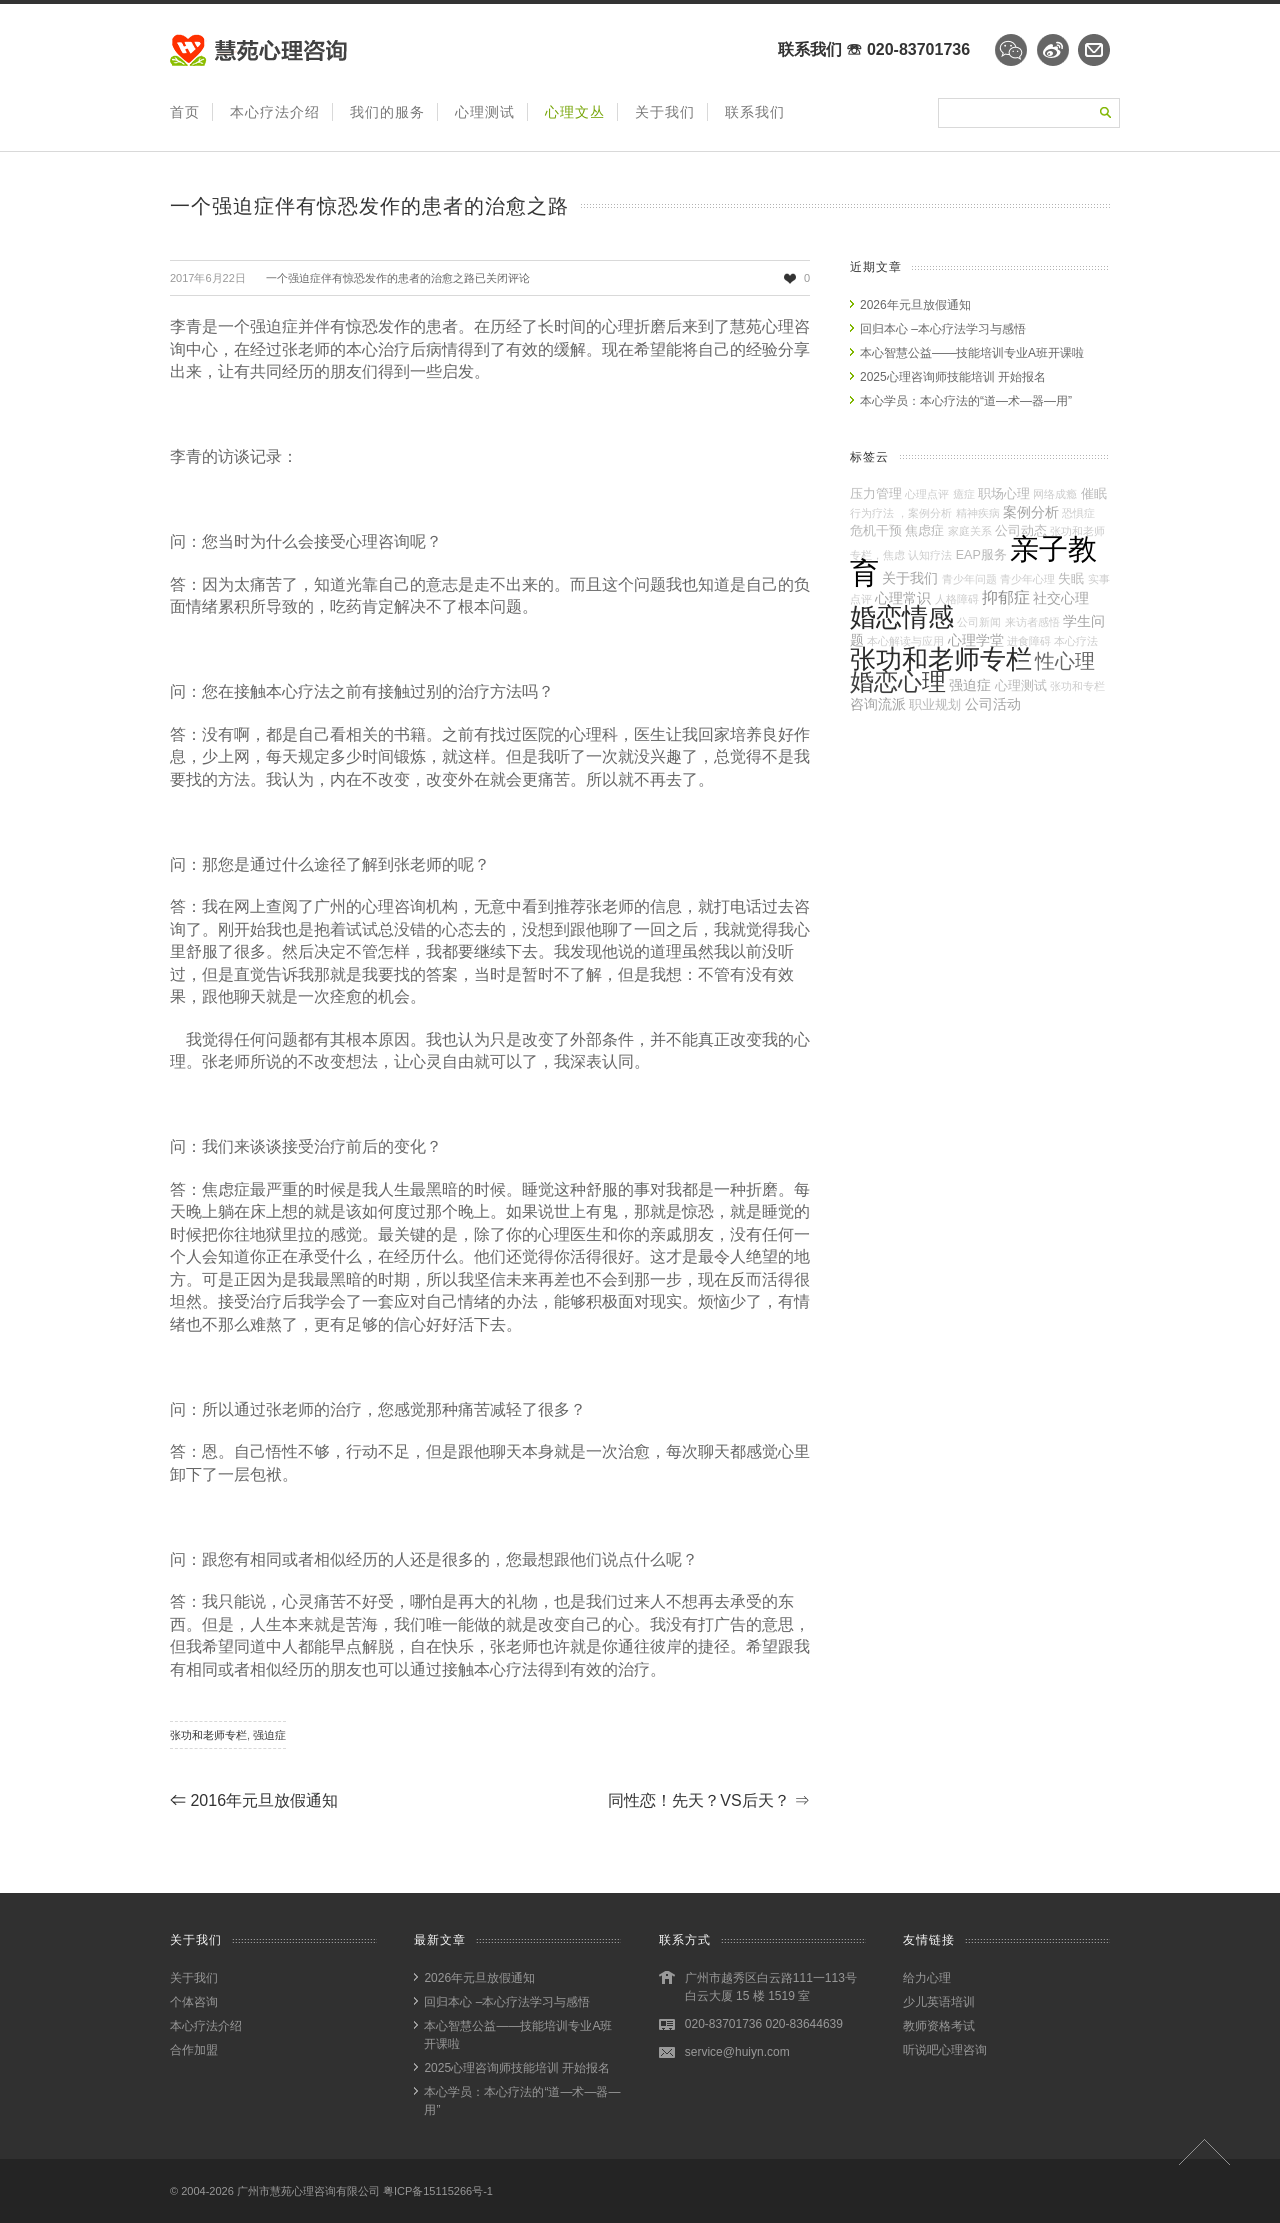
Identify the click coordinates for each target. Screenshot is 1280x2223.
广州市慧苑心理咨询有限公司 (308, 2191)
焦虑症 (924, 531)
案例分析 (1031, 512)
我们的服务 (387, 112)
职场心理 (1004, 494)
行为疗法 (872, 513)
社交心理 (1061, 598)
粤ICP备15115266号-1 (438, 2191)
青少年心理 (1027, 579)
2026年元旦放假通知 (915, 305)
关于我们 (665, 112)
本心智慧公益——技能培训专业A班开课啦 (972, 353)
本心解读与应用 (905, 641)
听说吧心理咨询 (945, 2050)
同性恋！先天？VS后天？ (709, 1800)
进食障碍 (1029, 641)
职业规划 (935, 705)
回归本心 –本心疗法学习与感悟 (943, 329)
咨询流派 (878, 704)
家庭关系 (970, 531)
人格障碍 (957, 599)
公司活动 (993, 704)
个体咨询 (194, 2002)
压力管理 (876, 494)
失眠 (1071, 579)
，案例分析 (924, 513)
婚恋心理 (898, 682)
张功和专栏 (1077, 686)
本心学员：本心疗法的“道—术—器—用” (966, 401)
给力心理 (927, 1978)
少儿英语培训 (939, 2002)
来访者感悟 (1032, 622)
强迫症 (269, 1735)
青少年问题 (969, 579)
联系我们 (755, 112)
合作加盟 (194, 2050)
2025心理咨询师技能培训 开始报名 (953, 377)
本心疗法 (1076, 641)
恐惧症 (1078, 513)
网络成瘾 (1055, 494)
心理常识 (903, 598)
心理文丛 (575, 112)
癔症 (964, 494)
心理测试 (485, 112)
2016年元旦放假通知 (254, 1800)
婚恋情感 (902, 617)
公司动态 (1021, 531)
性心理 (1065, 661)
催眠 (1094, 494)
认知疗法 (930, 555)
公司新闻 (979, 622)
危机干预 (876, 531)
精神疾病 (978, 513)
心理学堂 (976, 640)
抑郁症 (1006, 597)
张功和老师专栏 (208, 1735)
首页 (185, 112)
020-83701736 (918, 49)
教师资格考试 (939, 2026)
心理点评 (927, 494)
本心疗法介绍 (275, 112)
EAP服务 (981, 555)
